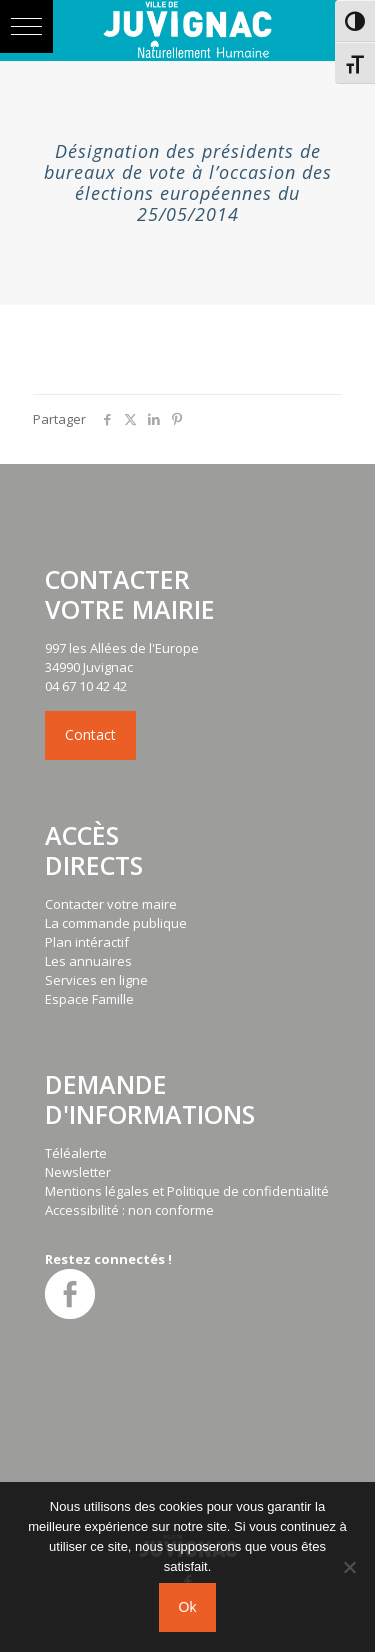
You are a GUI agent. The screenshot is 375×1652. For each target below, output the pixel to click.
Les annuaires (88, 961)
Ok (188, 1607)
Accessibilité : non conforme (129, 1210)
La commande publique (116, 923)
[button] (26, 26)
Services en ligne (96, 980)
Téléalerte (76, 1153)
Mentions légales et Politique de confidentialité (187, 1191)
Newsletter (78, 1172)
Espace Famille (89, 999)
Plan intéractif (87, 942)
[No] (350, 1567)
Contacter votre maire (111, 904)
